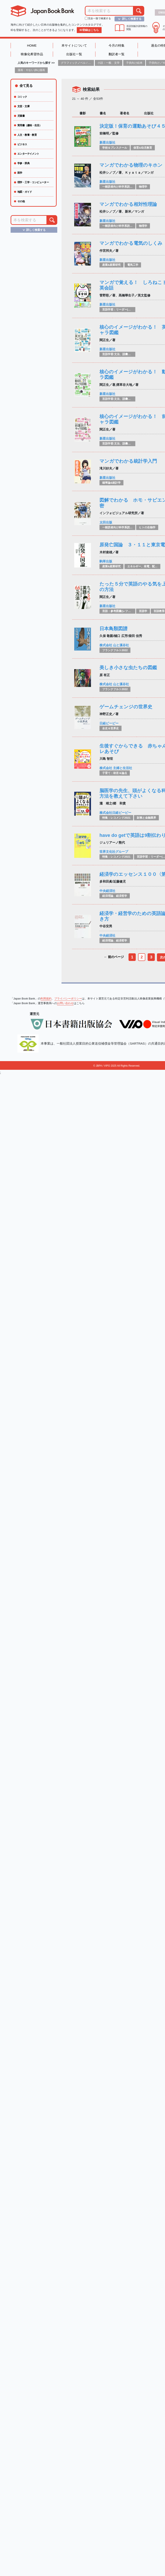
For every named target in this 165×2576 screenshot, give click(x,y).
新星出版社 (107, 142)
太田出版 (105, 522)
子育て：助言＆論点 (114, 773)
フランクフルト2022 (115, 650)
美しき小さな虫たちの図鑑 (128, 667)
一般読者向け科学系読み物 (118, 186)
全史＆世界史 (110, 728)
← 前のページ (114, 957)
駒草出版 (105, 561)
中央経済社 (107, 891)
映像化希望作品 (32, 54)
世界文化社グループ (113, 851)
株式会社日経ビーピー (115, 812)
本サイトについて (74, 45)
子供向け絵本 (134, 62)
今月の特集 (116, 45)
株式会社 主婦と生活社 (115, 768)
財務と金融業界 (146, 817)
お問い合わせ (65, 1003)
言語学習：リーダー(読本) (118, 309)
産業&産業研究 (111, 264)
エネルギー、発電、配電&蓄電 (146, 566)
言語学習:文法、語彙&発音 (119, 354)
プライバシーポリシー (68, 998)
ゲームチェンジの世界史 (125, 706)
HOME (32, 45)
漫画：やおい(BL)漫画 (31, 70)
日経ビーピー (109, 723)
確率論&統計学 (111, 482)
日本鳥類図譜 (113, 628)
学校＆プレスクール (114, 147)
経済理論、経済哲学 (114, 895)
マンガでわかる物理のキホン (130, 165)
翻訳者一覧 (116, 54)
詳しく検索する (128, 19)
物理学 (143, 186)
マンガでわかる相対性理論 (128, 204)
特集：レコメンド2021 (116, 817)
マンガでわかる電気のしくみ (130, 243)
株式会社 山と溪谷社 (114, 645)
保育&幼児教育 (142, 147)
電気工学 (132, 264)
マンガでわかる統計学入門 (128, 461)
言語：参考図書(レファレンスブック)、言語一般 (132, 611)
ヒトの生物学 (147, 527)
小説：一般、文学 (109, 62)
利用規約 (46, 998)
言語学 (143, 611)
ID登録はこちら (89, 30)
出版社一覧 (74, 54)
